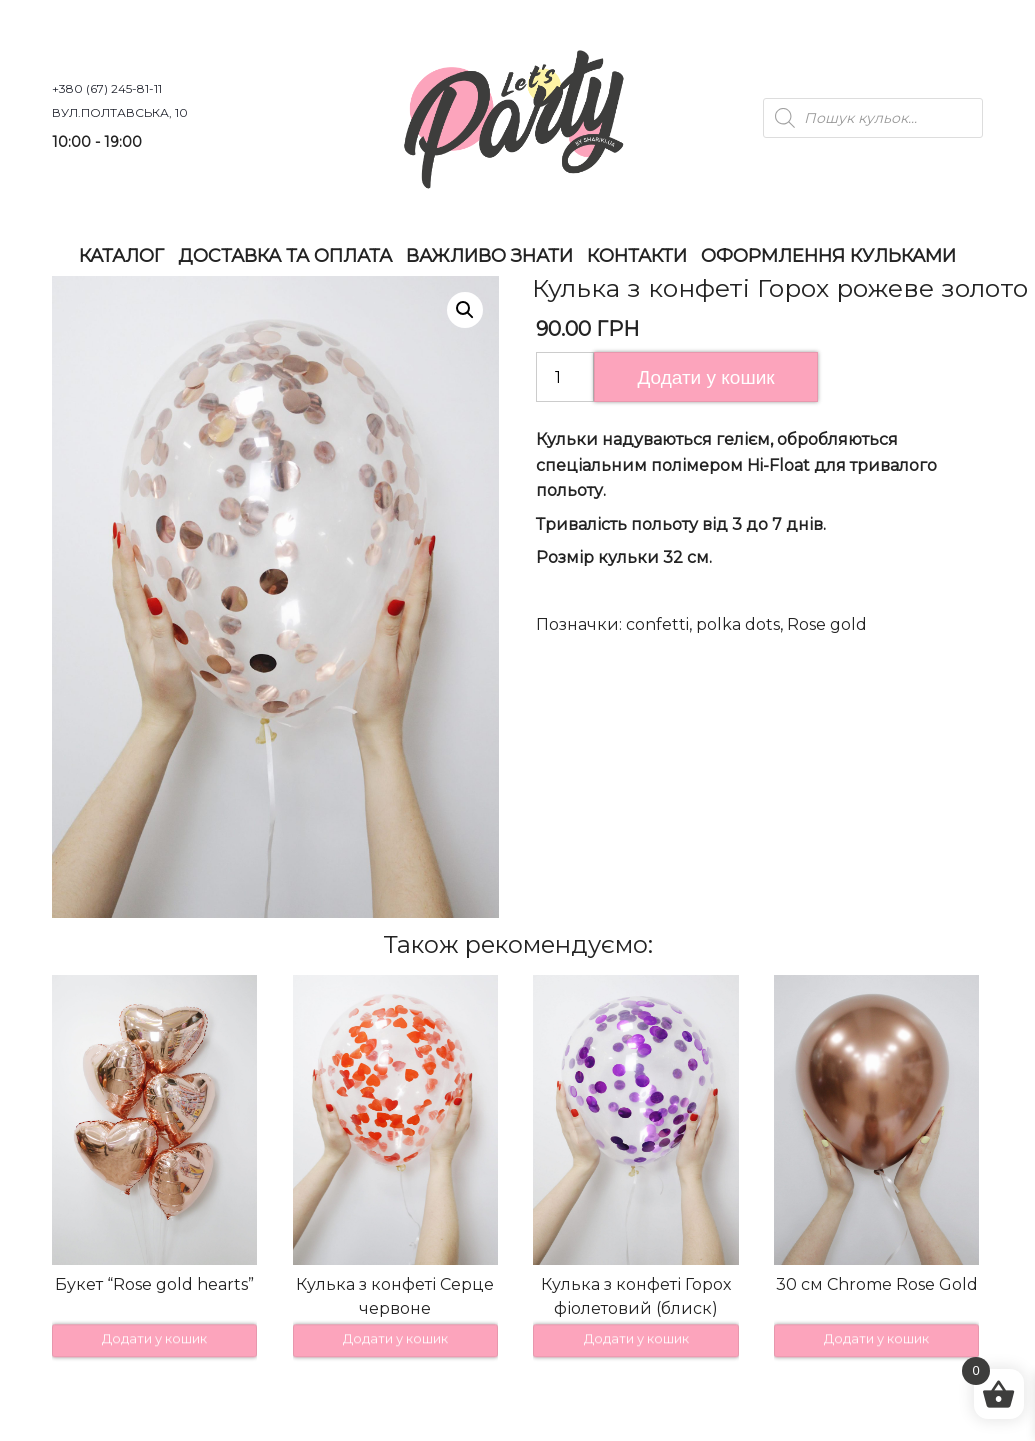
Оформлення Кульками (828, 256)
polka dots (738, 624)
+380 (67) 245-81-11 (107, 88)
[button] (465, 310)
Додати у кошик (705, 377)
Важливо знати (489, 256)
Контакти (637, 256)
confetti (657, 624)
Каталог (121, 256)
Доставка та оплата (285, 256)
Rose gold (827, 624)
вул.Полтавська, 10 (120, 112)
